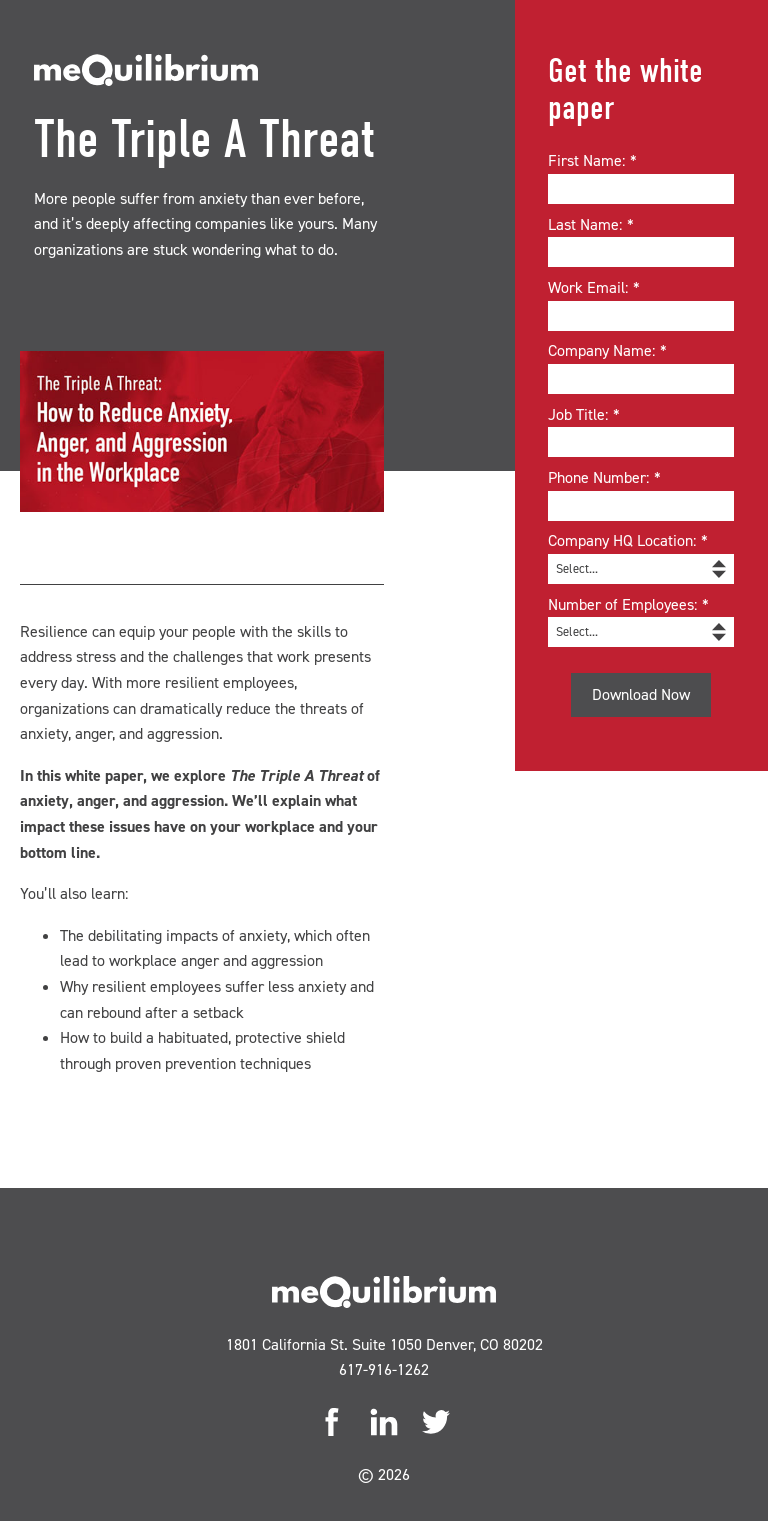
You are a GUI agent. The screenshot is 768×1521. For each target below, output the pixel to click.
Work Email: (596, 288)
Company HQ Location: (630, 541)
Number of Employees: (631, 605)
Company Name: (610, 351)
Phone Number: (607, 478)
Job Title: (586, 415)
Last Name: (593, 225)
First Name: (595, 161)
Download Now (641, 694)
